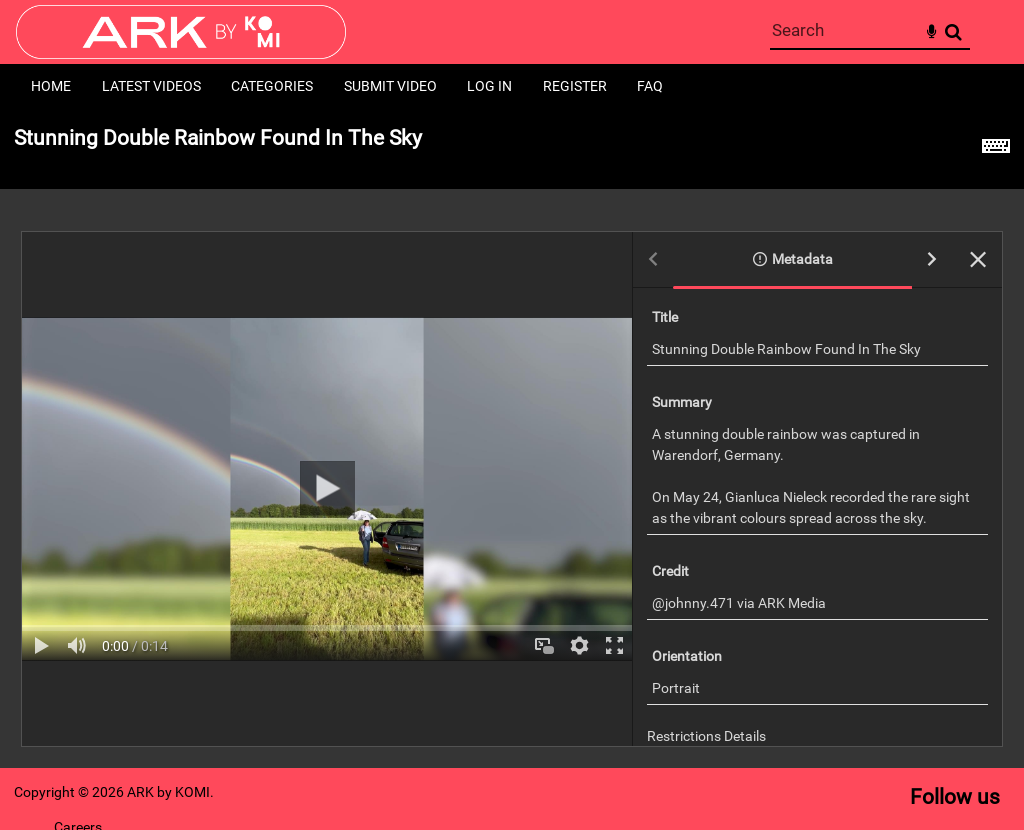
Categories (272, 86)
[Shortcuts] (996, 149)
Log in (489, 86)
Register (575, 86)
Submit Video (390, 86)
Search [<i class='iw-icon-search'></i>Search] (953, 31)
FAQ (650, 86)
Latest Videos (151, 86)
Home (51, 86)
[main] (512, 438)
